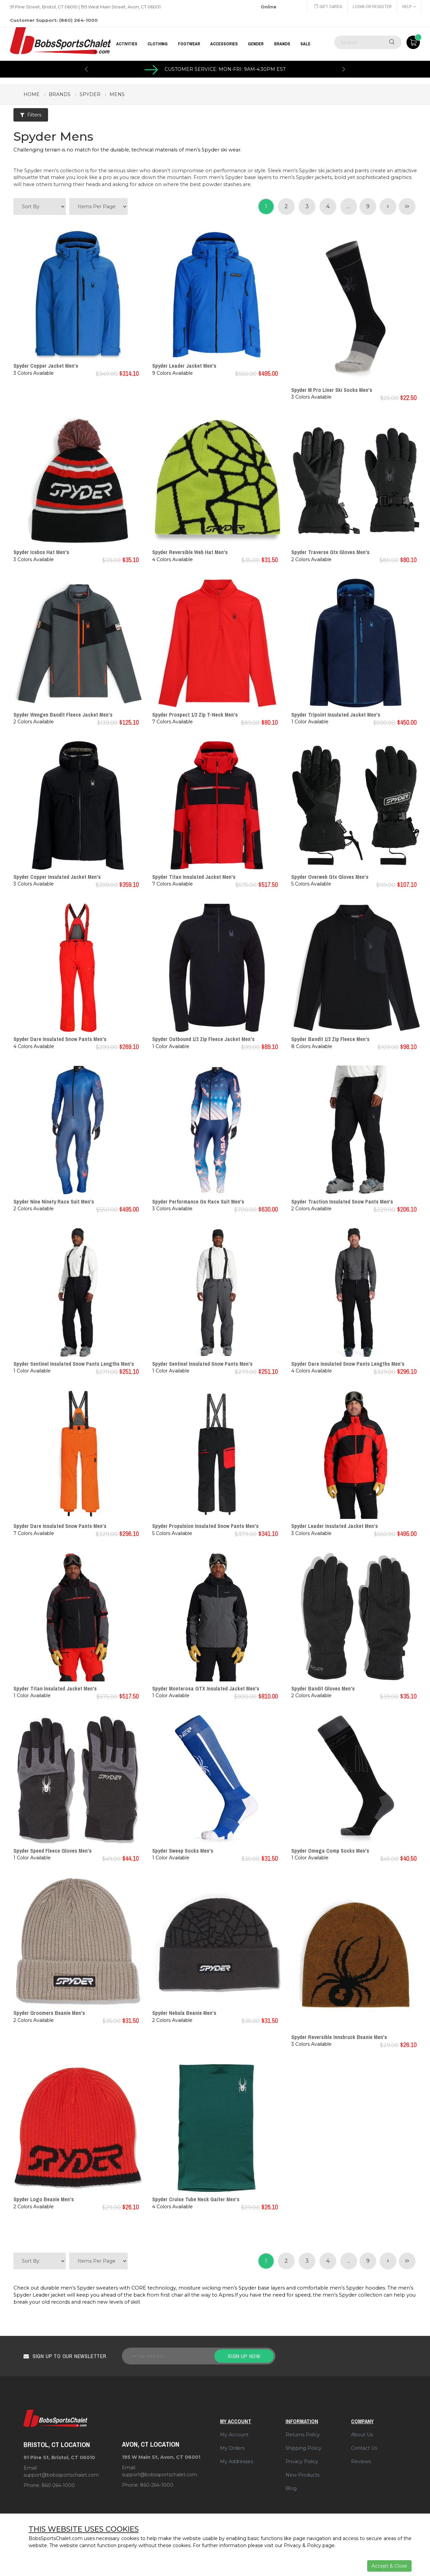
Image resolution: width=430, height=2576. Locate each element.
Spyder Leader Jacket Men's (184, 365)
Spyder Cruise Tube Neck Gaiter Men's (196, 2199)
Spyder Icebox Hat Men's (41, 552)
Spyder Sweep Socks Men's (182, 1850)
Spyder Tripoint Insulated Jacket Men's (335, 714)
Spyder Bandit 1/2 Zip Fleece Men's (330, 1039)
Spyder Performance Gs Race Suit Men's (198, 1201)
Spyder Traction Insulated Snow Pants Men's (342, 1201)
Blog (291, 2488)
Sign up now (244, 2356)
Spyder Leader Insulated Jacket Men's (334, 1526)
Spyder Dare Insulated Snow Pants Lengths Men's (347, 1363)
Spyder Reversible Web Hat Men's (190, 552)
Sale (305, 44)
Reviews (361, 2461)
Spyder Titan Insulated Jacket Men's (193, 876)
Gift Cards (328, 6)
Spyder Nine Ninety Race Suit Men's (53, 1201)
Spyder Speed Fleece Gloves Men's (52, 1850)
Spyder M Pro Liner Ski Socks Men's (331, 390)
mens (117, 94)
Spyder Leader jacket (39, 2295)
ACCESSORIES (224, 44)
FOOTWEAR (189, 44)
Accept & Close (389, 2566)
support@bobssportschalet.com (61, 2475)
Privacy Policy (302, 2461)
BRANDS (282, 44)
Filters (30, 115)
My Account (234, 2435)
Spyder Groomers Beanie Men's (49, 2013)
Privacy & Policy (302, 2545)
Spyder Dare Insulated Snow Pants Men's (59, 1039)
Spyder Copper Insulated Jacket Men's (57, 876)
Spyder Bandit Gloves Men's (323, 1688)
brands (60, 94)
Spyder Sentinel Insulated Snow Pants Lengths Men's (73, 1363)
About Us (362, 2435)
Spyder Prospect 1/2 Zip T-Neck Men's (195, 714)
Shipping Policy (303, 2448)
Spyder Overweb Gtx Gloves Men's (330, 876)
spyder (90, 94)
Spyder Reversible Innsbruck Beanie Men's (339, 2037)
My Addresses (236, 2461)
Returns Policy (303, 2435)
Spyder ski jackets (321, 171)
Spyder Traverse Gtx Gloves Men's (330, 552)
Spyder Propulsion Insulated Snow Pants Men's (205, 1526)
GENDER (256, 44)
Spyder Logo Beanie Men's (43, 2199)
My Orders (232, 2448)
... (348, 206)
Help (409, 6)
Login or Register (372, 6)
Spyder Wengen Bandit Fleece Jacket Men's (63, 714)
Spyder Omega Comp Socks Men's (330, 1850)
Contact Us (364, 2448)
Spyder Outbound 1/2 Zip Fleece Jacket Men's (203, 1039)
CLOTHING (157, 44)
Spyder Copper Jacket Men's (45, 365)
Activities (126, 44)
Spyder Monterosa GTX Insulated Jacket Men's (205, 1688)
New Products (302, 2475)
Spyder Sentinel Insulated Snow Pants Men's (202, 1363)
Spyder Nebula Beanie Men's (184, 2013)
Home (32, 94)
